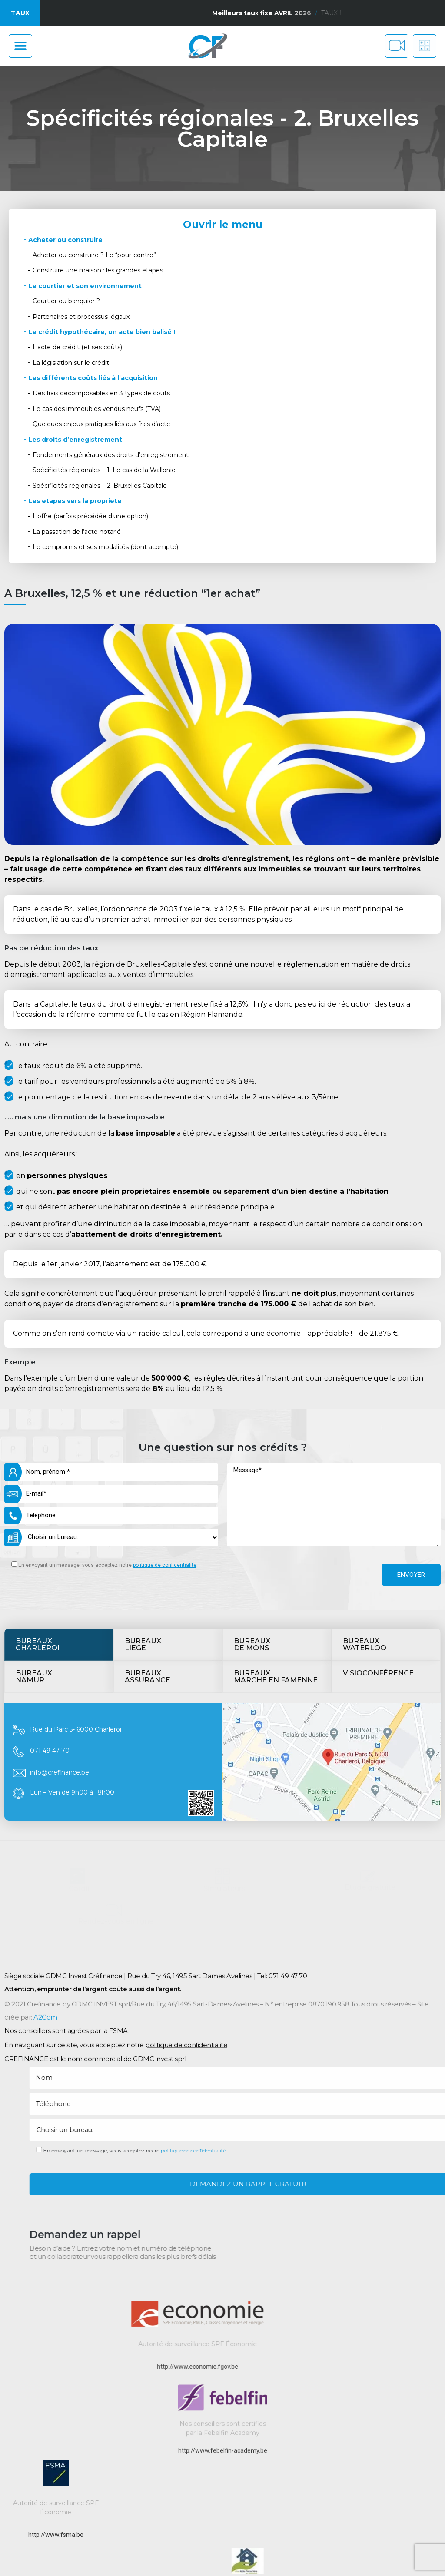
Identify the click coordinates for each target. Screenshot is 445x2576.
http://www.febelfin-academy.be (222, 2522)
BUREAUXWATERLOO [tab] (364, 1448)
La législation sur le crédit (71, 363)
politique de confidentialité (186, 2138)
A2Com (45, 2110)
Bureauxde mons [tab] (252, 1448)
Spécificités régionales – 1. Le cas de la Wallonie (104, 470)
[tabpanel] (222, 1565)
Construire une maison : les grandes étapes (98, 270)
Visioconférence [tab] (378, 1477)
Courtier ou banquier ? (66, 301)
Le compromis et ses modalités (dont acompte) (105, 547)
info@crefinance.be (59, 1576)
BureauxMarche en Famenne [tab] (276, 1480)
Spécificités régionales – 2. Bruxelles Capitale (100, 486)
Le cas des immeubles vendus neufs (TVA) (97, 409)
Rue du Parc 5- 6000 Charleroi (75, 1533)
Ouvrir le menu (222, 225)
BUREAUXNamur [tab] (34, 1480)
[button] (20, 46)
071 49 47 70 (50, 1554)
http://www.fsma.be (55, 2534)
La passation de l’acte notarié (77, 532)
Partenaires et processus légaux (81, 317)
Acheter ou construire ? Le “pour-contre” (94, 255)
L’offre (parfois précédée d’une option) (90, 516)
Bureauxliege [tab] (143, 1448)
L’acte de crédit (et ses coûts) (77, 347)
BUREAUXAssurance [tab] (147, 1480)
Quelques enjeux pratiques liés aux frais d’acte (101, 424)
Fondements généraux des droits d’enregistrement (111, 455)
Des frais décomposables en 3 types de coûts (101, 393)
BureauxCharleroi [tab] (38, 1448)
